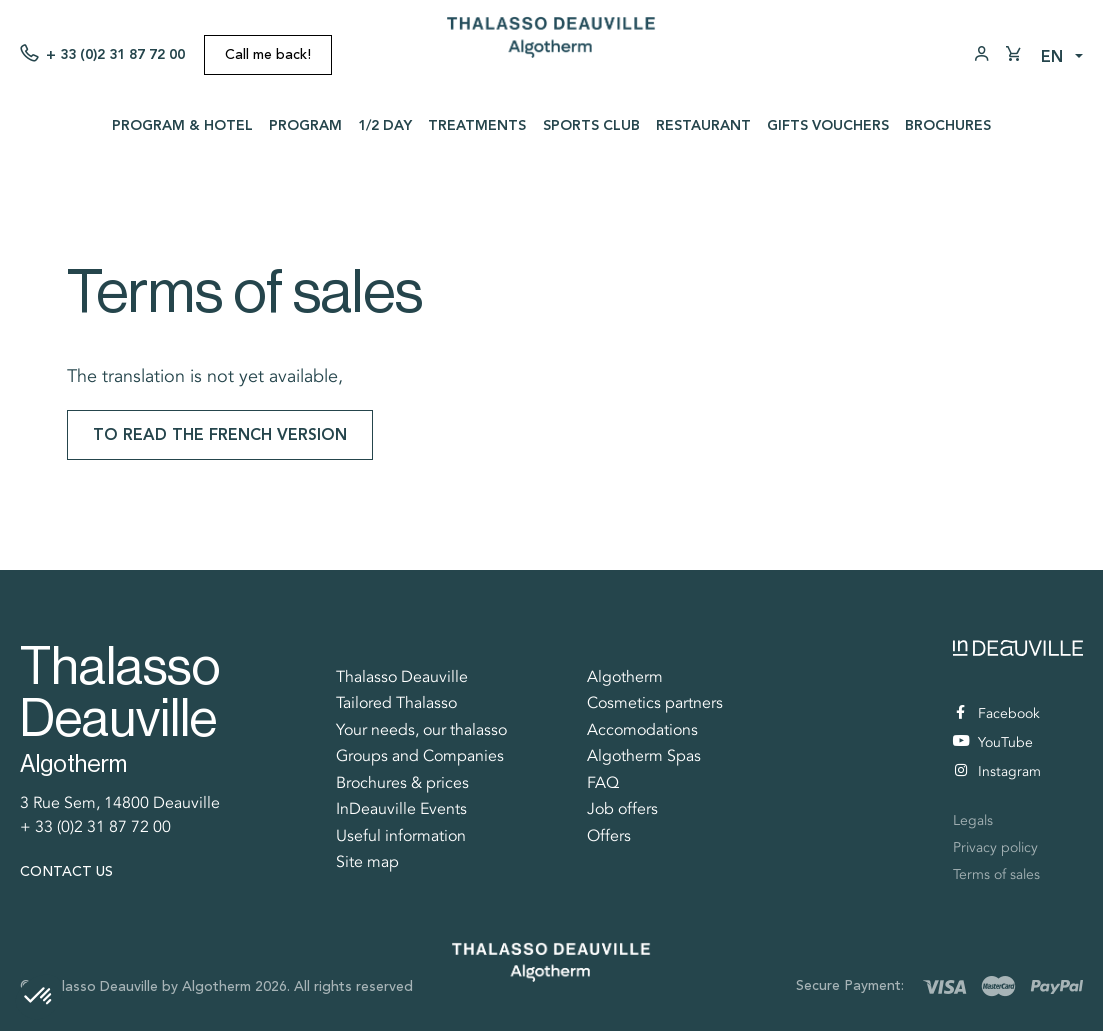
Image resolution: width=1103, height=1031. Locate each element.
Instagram (998, 771)
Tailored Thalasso (396, 703)
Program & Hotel (182, 125)
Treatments (477, 125)
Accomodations (642, 730)
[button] (39, 997)
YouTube (993, 742)
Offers (609, 836)
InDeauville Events (401, 809)
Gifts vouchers (828, 125)
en (1052, 56)
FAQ (603, 783)
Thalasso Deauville (402, 677)
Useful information (401, 836)
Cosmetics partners (655, 703)
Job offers (622, 809)
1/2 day (385, 125)
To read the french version (220, 434)
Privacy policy (995, 847)
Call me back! (268, 54)
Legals (973, 820)
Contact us (66, 871)
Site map (367, 862)
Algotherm (625, 677)
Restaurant (703, 125)
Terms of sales (996, 874)
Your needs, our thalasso (421, 730)
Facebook (998, 713)
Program (305, 125)
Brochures (948, 125)
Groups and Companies (420, 756)
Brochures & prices (402, 783)
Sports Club (591, 125)
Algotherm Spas (644, 756)
